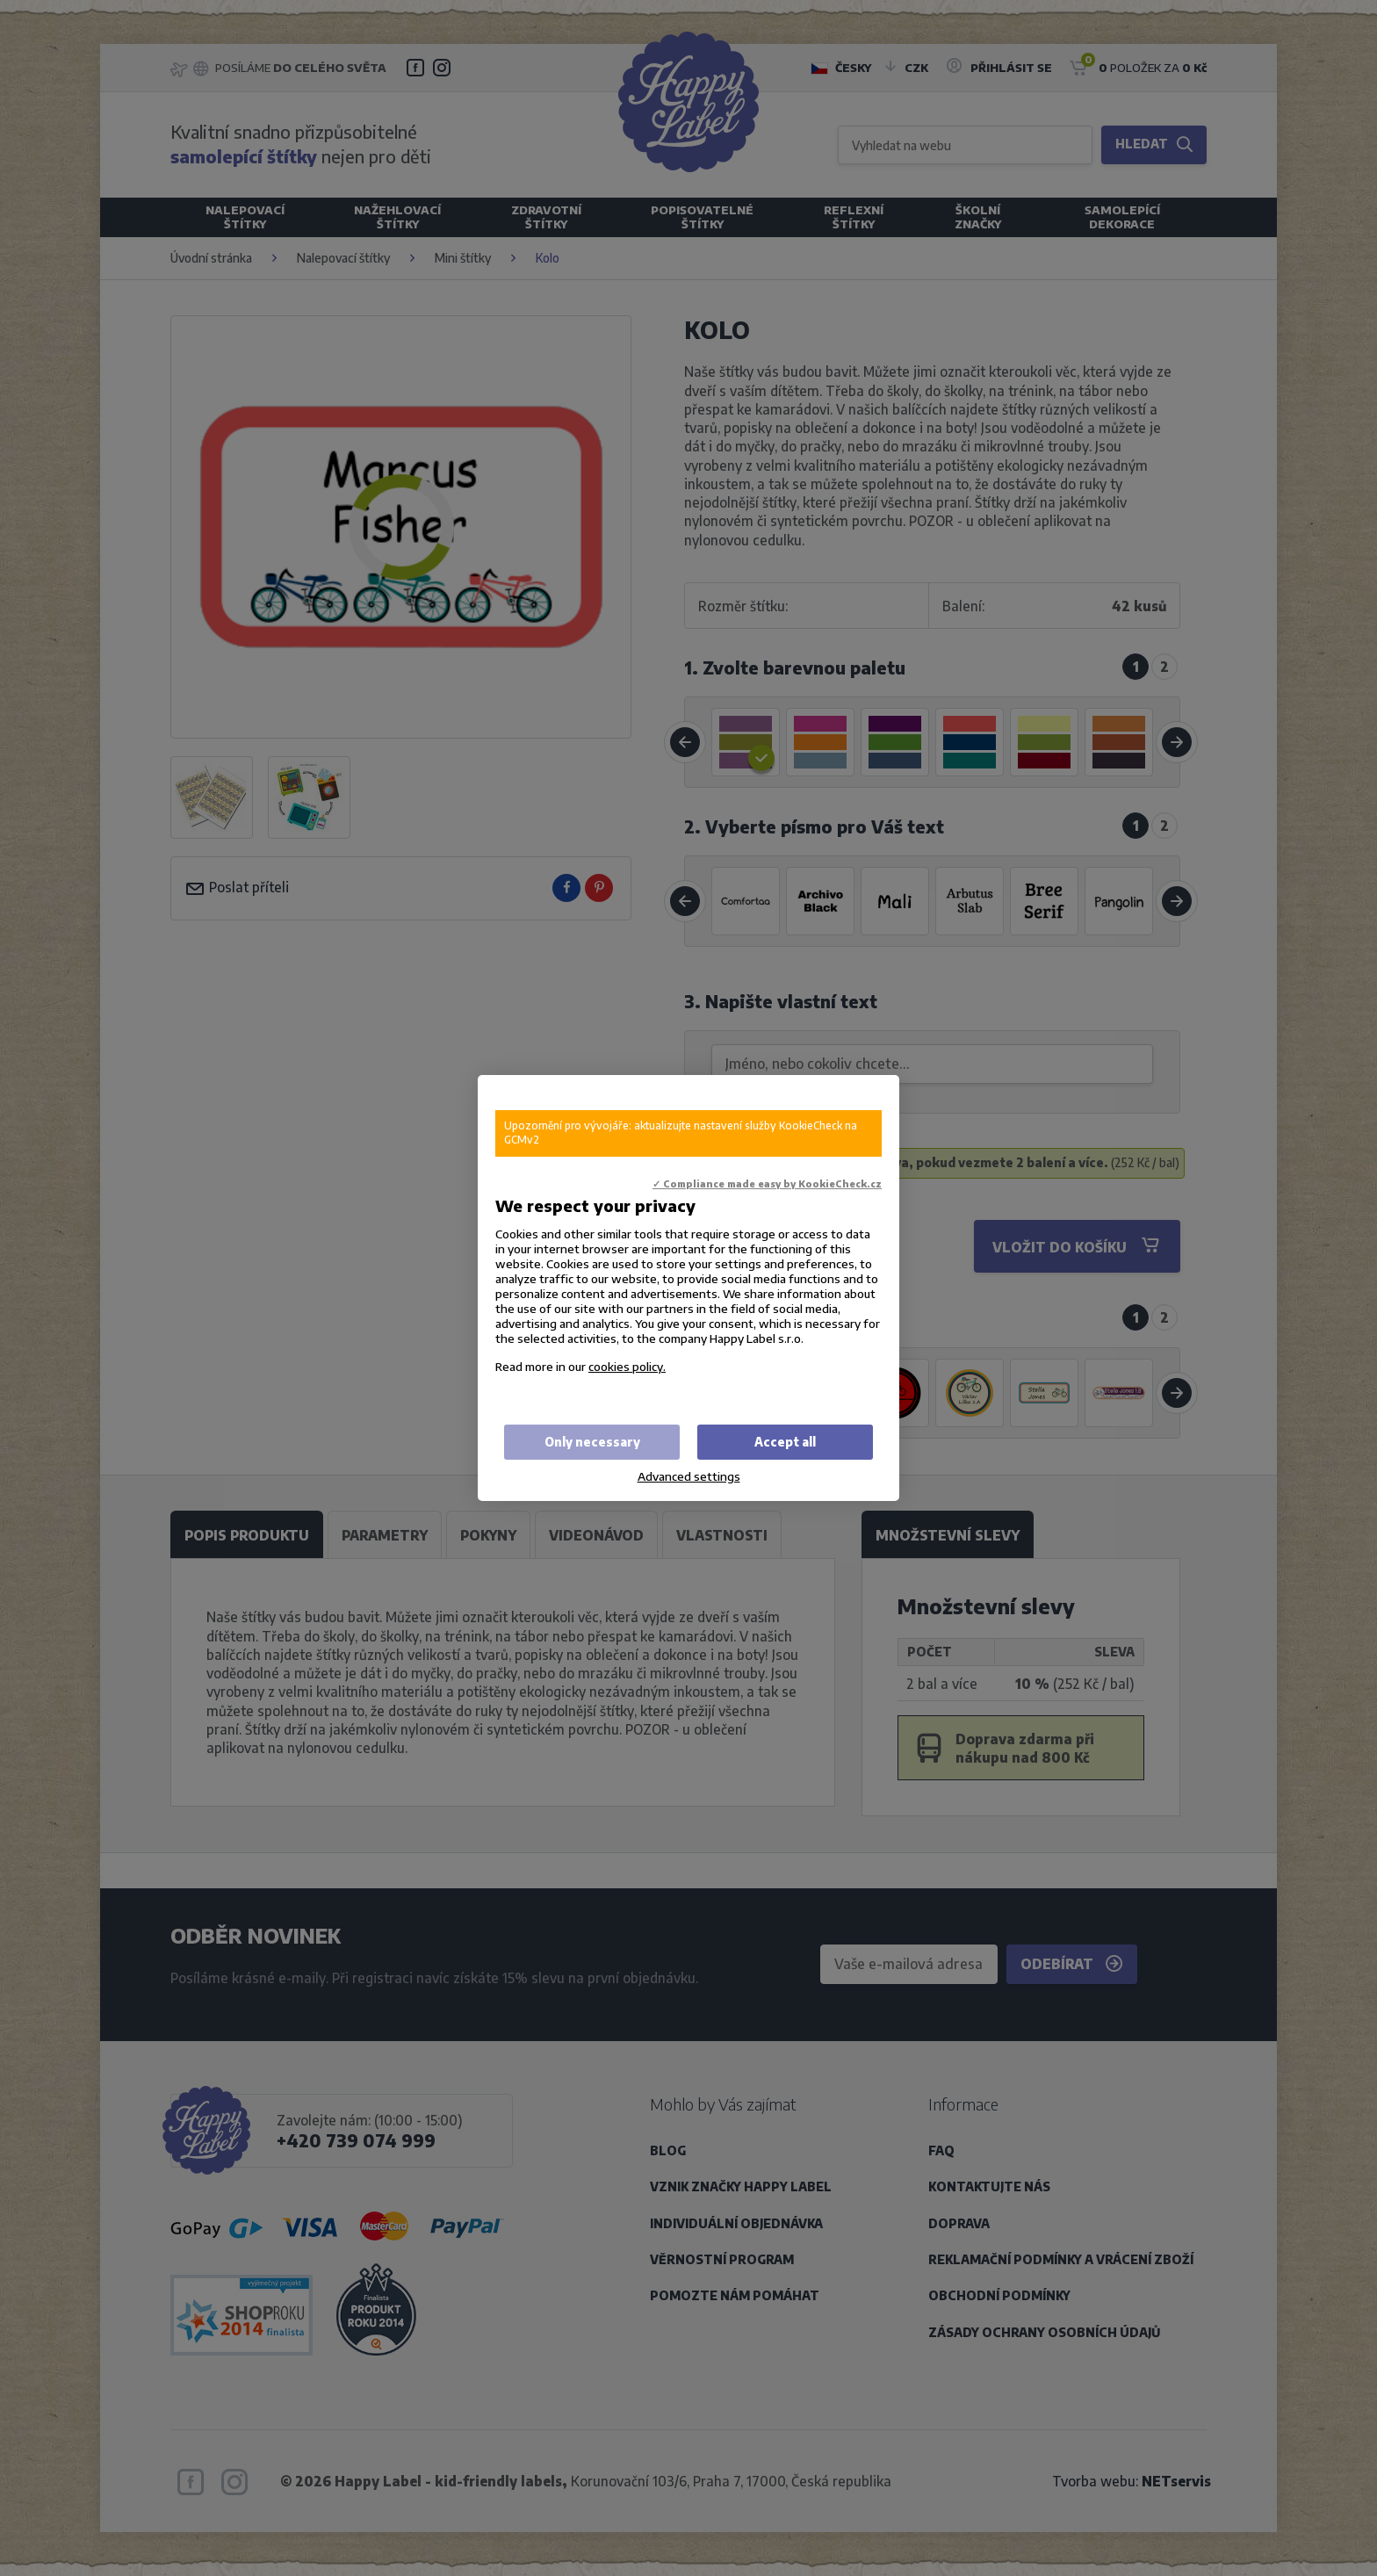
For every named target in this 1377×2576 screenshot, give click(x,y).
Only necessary (592, 1441)
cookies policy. (627, 1366)
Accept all (785, 1441)
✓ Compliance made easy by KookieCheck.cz (767, 1183)
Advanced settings (689, 1475)
